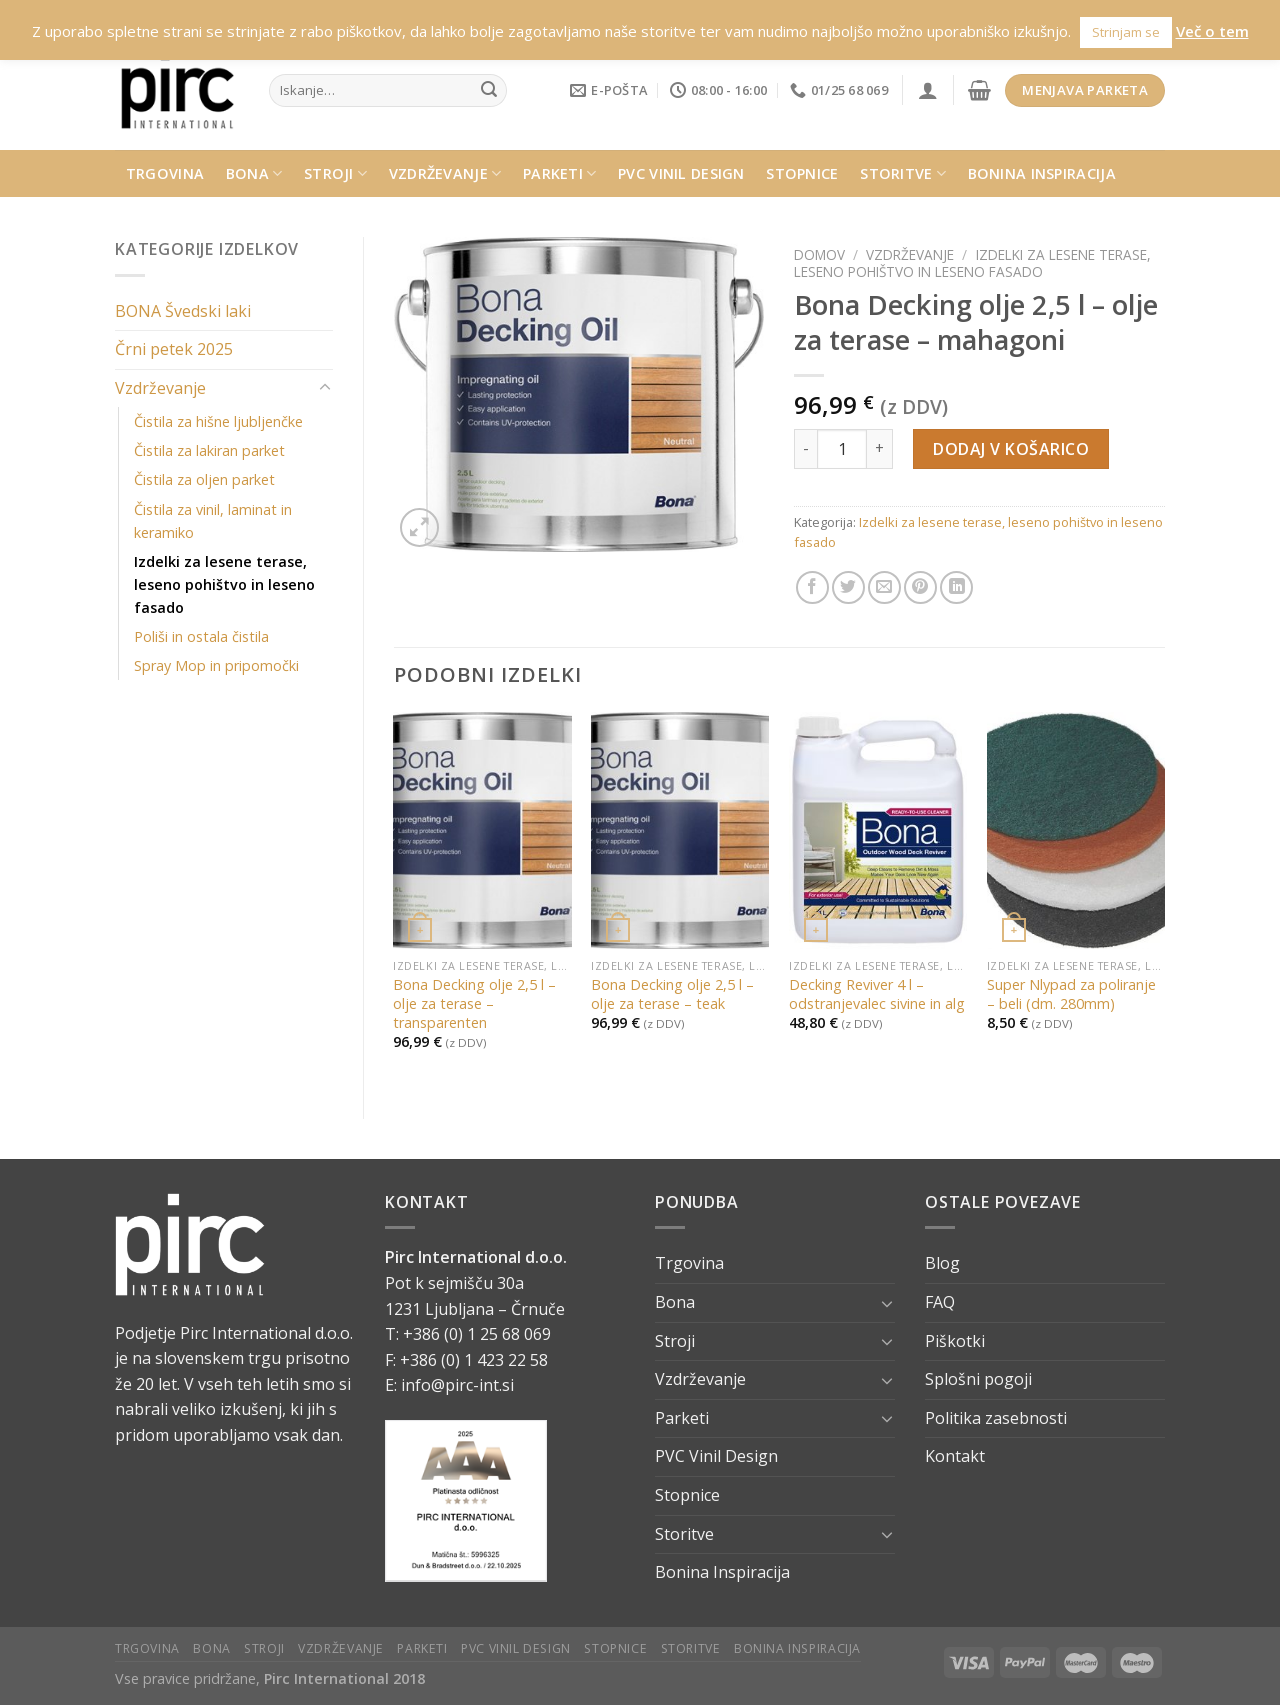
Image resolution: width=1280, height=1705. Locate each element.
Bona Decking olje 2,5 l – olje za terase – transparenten (474, 1003)
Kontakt (955, 1456)
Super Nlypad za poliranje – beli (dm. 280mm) (1071, 994)
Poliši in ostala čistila (201, 636)
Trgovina (165, 173)
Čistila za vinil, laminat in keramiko (213, 521)
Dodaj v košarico (1011, 449)
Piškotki (955, 1341)
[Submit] (489, 91)
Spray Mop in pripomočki (216, 665)
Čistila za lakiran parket (209, 450)
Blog (942, 1263)
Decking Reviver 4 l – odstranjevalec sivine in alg (877, 994)
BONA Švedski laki (183, 311)
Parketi (560, 173)
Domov (819, 254)
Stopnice (802, 173)
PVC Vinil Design (681, 173)
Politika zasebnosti (996, 1418)
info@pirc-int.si (457, 1385)
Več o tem (1212, 31)
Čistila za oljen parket (204, 479)
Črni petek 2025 (174, 349)
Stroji (335, 173)
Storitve (903, 173)
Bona (254, 173)
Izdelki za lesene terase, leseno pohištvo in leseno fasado (224, 584)
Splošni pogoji (978, 1379)
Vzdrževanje (445, 173)
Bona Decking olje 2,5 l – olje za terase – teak (672, 994)
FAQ (940, 1302)
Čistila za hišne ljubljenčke (218, 421)
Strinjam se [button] (1126, 32)
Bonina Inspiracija (1042, 173)
